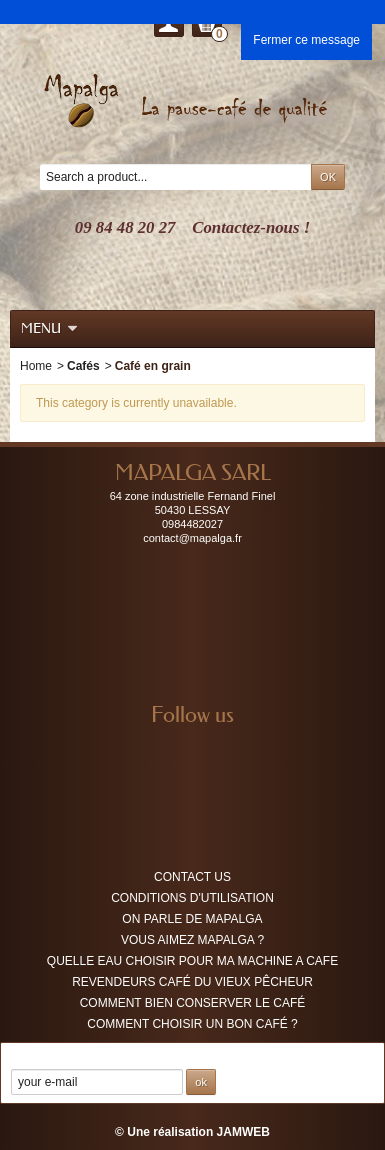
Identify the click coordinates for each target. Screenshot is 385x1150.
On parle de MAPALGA (192, 919)
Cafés (83, 366)
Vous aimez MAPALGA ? (192, 940)
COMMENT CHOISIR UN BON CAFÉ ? (192, 1024)
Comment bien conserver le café (193, 1003)
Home (36, 366)
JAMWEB (243, 1132)
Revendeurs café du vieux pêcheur (192, 982)
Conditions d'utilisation (192, 898)
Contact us (192, 877)
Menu (49, 328)
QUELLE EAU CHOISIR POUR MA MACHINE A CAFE (192, 961)
